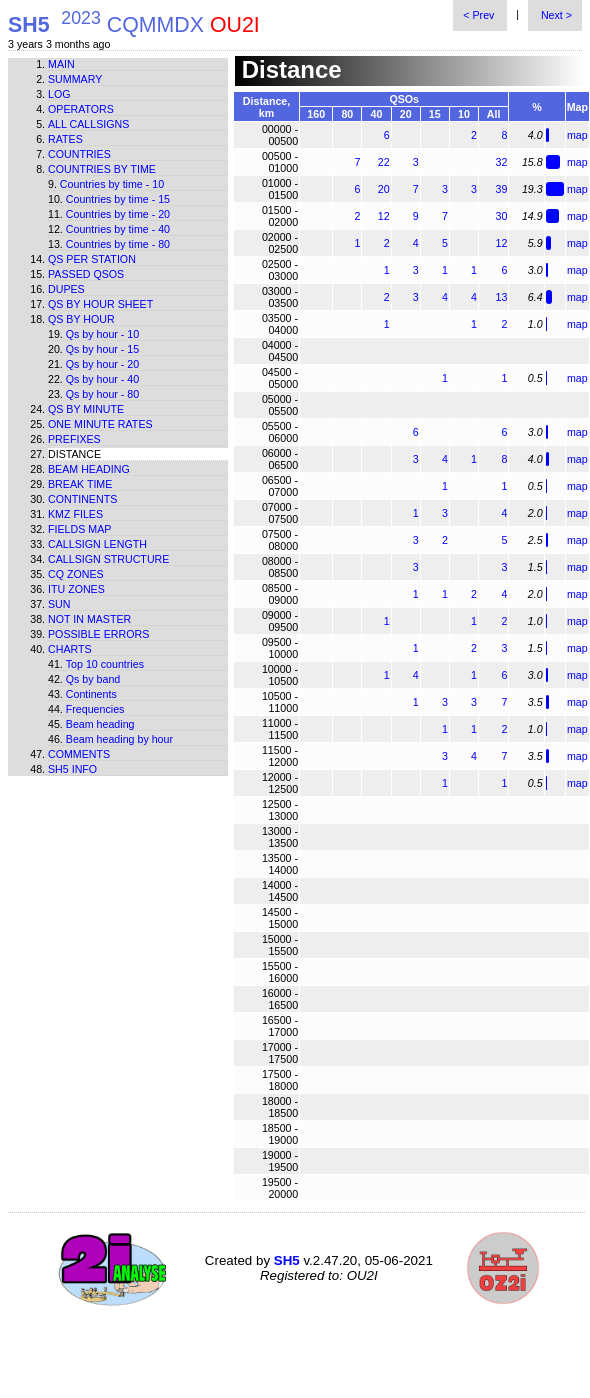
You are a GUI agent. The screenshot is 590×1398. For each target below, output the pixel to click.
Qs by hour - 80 (102, 394)
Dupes (66, 289)
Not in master (89, 619)
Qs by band (93, 679)
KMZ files (75, 514)
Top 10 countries (105, 664)
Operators (81, 109)
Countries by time (102, 169)
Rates (65, 139)
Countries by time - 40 (118, 229)
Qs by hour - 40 (102, 379)
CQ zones (76, 574)
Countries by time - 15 (118, 199)
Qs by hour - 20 (102, 364)
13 (502, 297)
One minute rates (100, 424)
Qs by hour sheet (100, 304)
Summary (75, 79)
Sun (59, 604)
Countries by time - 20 (118, 214)
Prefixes (74, 439)
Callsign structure (108, 559)
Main (61, 64)
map (577, 135)
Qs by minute (86, 409)
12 (384, 216)
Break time (80, 484)
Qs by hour (81, 319)
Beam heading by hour (119, 739)
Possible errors (98, 634)
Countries (79, 154)
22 (384, 162)
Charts (70, 649)
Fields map (79, 529)
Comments (79, 754)
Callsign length (97, 544)
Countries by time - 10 (112, 184)
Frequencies (95, 709)
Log (59, 94)
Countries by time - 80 (118, 244)
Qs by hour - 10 (102, 334)
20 (384, 189)
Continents (82, 499)
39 (502, 189)
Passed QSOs (86, 274)
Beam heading (89, 469)
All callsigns (88, 124)
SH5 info (72, 769)
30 (502, 216)
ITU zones (76, 589)
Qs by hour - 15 (102, 349)
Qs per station (92, 259)
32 (502, 162)
